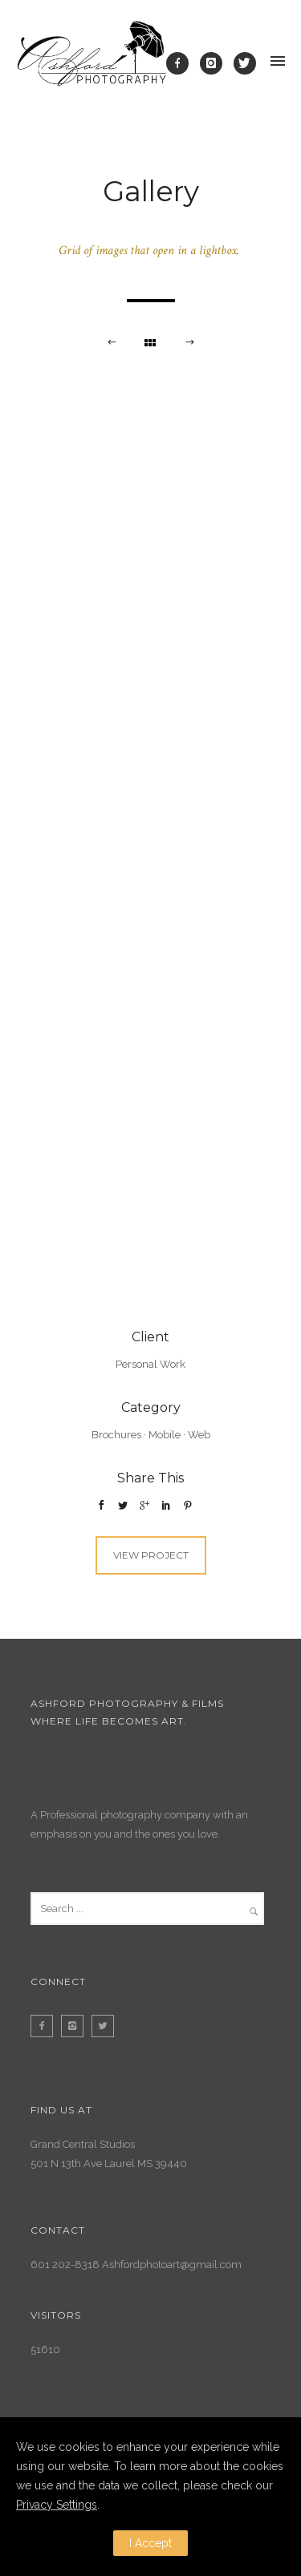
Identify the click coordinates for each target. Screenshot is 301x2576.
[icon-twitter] (245, 63)
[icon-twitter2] (107, 2026)
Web (199, 1435)
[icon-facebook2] (46, 2026)
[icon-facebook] (181, 63)
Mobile (164, 1435)
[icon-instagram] (215, 63)
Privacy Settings (56, 2504)
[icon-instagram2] (76, 2026)
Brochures (116, 1435)
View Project (151, 1555)
